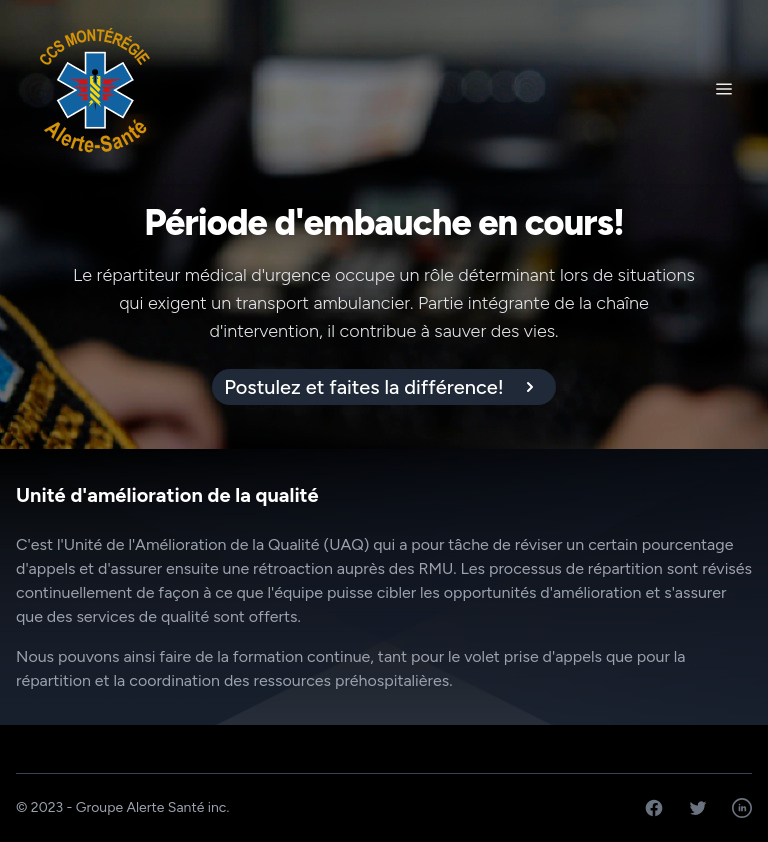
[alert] (384, 387)
